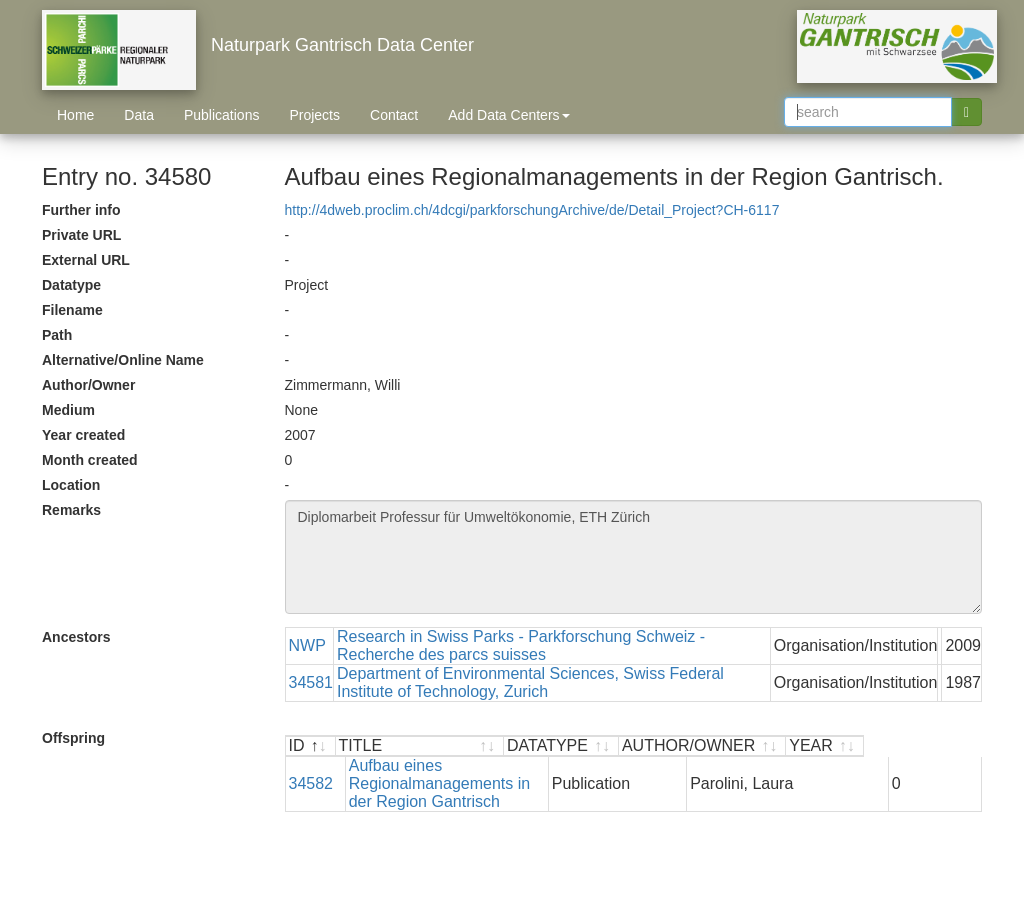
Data (139, 115)
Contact (394, 115)
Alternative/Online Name (123, 360)
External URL (86, 260)
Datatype (71, 285)
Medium (68, 410)
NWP (307, 645)
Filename (72, 310)
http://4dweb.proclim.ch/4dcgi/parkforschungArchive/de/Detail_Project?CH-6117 (532, 210)
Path (57, 335)
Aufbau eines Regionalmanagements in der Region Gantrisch (478, 774)
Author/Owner (88, 385)
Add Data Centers (508, 115)
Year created (83, 435)
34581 (311, 682)
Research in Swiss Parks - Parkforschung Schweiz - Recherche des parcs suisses (521, 645)
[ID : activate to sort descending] (311, 746)
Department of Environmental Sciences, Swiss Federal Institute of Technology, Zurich (530, 682)
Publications (222, 115)
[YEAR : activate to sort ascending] (942, 746)
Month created (90, 460)
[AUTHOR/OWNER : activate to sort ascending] (820, 746)
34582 (311, 774)
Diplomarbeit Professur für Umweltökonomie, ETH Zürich (634, 557)
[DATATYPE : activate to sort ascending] (678, 746)
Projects (314, 115)
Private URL (81, 235)
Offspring (73, 738)
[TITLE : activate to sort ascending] (479, 746)
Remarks (71, 510)
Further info (81, 210)
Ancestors (76, 637)
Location (71, 485)
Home (75, 115)
